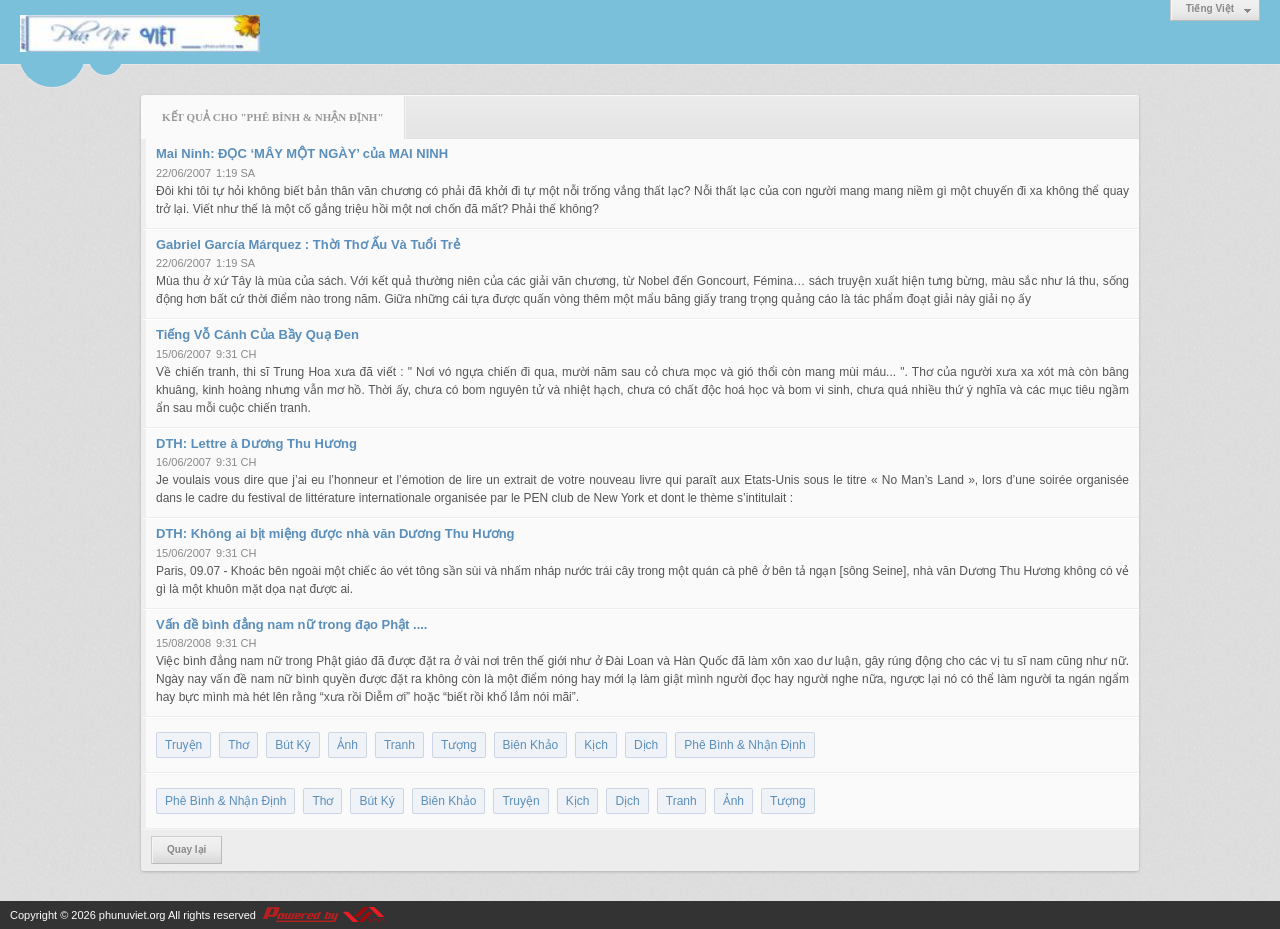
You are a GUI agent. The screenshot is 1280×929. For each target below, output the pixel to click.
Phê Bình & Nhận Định (744, 745)
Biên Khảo (531, 745)
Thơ (238, 745)
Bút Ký (292, 745)
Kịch (596, 745)
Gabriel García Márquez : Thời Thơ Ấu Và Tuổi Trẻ (308, 244)
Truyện (183, 745)
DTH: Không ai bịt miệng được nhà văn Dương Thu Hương (335, 533)
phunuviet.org (132, 915)
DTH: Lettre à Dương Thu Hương (256, 443)
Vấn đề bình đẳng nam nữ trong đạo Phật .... (291, 624)
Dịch (646, 745)
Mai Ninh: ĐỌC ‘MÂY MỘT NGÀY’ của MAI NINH (302, 153)
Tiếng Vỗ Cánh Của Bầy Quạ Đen (257, 334)
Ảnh (347, 745)
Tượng (459, 745)
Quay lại (186, 849)
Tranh (399, 745)
